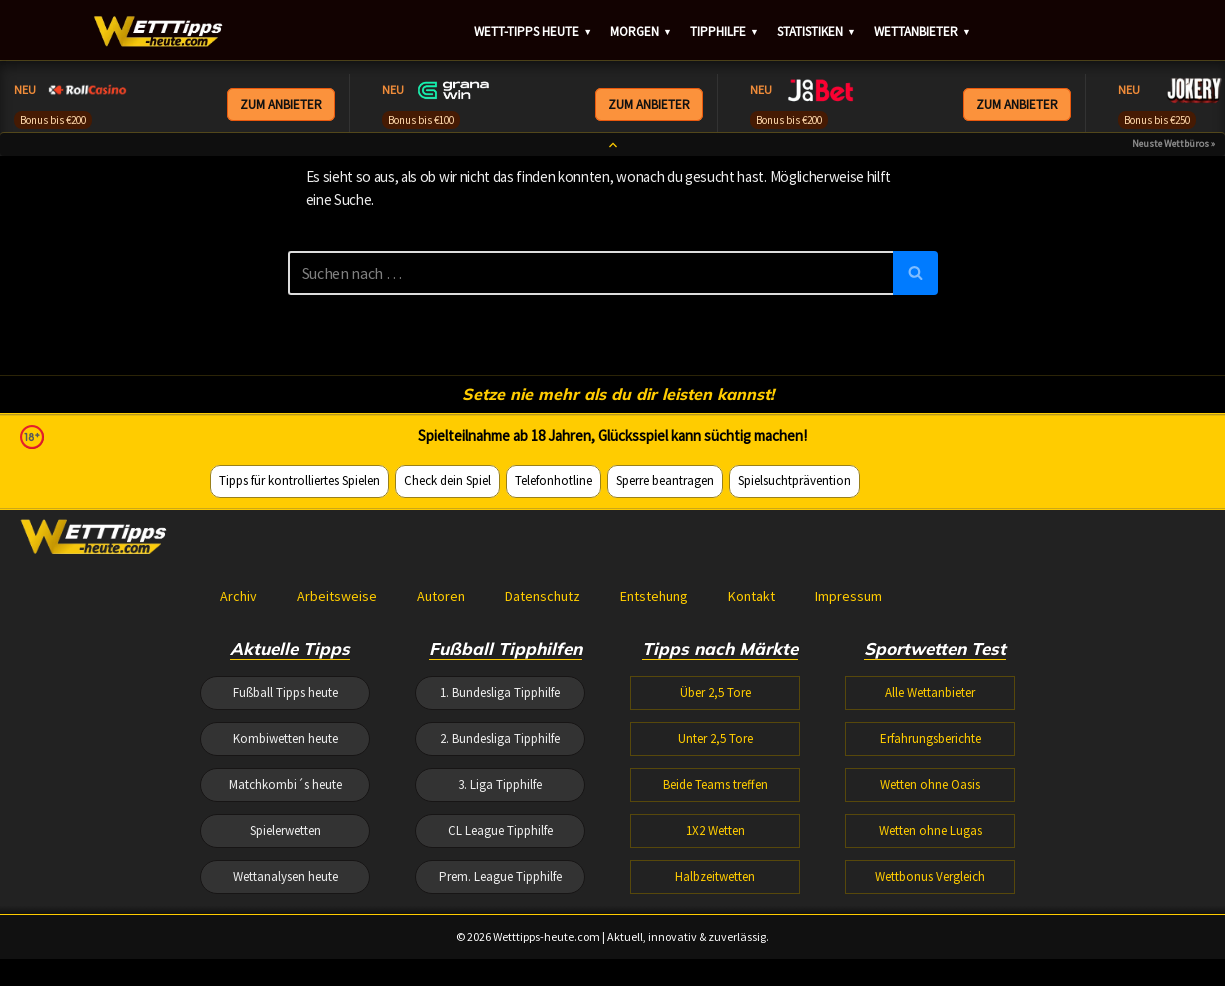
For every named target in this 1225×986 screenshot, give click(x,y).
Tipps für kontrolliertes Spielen (299, 662)
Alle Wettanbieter (930, 878)
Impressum (848, 780)
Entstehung (654, 780)
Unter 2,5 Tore (715, 926)
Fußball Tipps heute (285, 878)
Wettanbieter (922, 33)
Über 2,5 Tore (715, 878)
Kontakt (751, 780)
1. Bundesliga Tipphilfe (500, 878)
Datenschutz (542, 780)
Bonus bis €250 (1157, 120)
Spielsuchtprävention (794, 662)
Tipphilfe (724, 33)
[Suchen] (590, 285)
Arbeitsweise (337, 780)
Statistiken (816, 33)
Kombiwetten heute (285, 926)
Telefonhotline (553, 662)
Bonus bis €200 (53, 120)
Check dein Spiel (447, 662)
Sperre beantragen (665, 662)
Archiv (238, 780)
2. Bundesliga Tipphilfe (500, 926)
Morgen (641, 33)
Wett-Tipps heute (533, 33)
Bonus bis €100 (421, 120)
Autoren (441, 780)
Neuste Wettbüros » (1173, 156)
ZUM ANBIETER (281, 105)
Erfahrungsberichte (930, 926)
